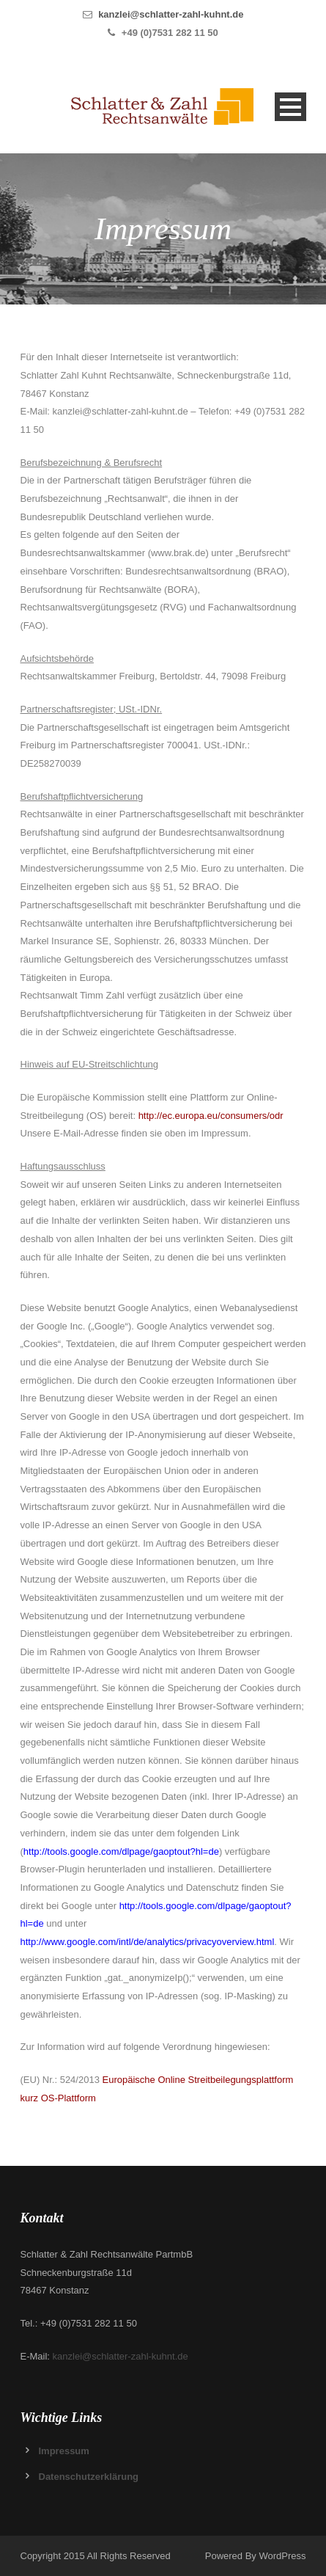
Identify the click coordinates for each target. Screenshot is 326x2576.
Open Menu (290, 106)
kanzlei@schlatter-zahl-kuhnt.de (170, 14)
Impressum (64, 2450)
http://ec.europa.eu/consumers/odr (211, 1115)
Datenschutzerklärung (89, 2476)
